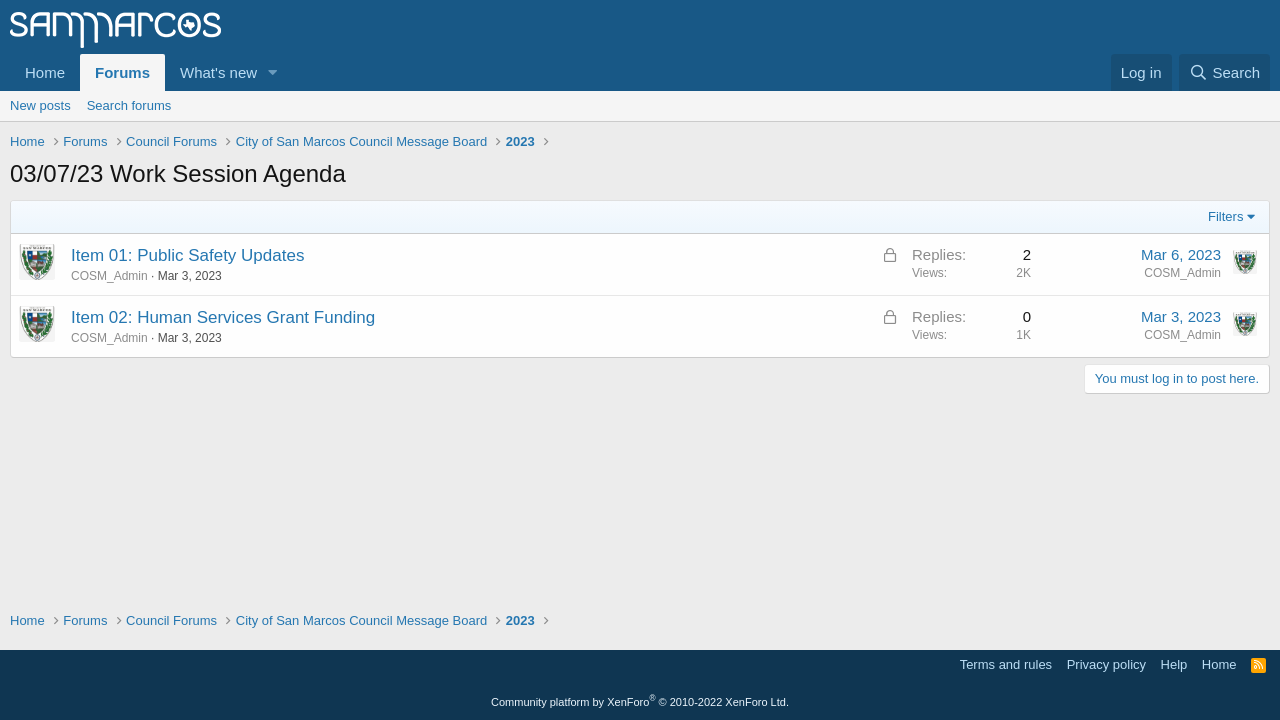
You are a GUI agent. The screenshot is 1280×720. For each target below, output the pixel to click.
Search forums (129, 105)
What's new (218, 72)
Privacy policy (1106, 664)
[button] (273, 72)
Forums (122, 72)
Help (1174, 664)
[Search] (1224, 72)
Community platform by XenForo (640, 702)
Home (45, 72)
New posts (40, 105)
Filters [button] (1225, 216)
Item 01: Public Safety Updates (187, 255)
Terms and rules (1006, 664)
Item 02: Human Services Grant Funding (223, 317)
